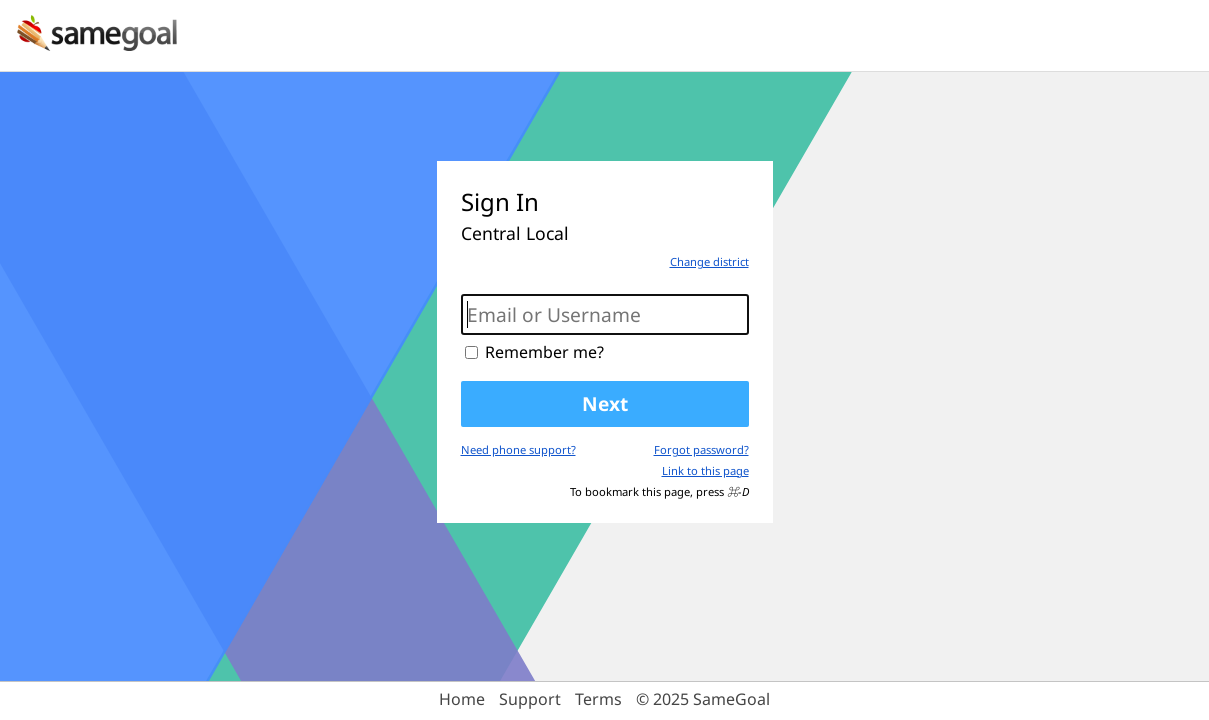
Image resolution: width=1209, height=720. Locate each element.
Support (530, 699)
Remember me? (544, 352)
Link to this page (705, 470)
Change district (709, 261)
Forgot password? (701, 449)
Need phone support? (518, 449)
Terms (598, 699)
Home (462, 699)
